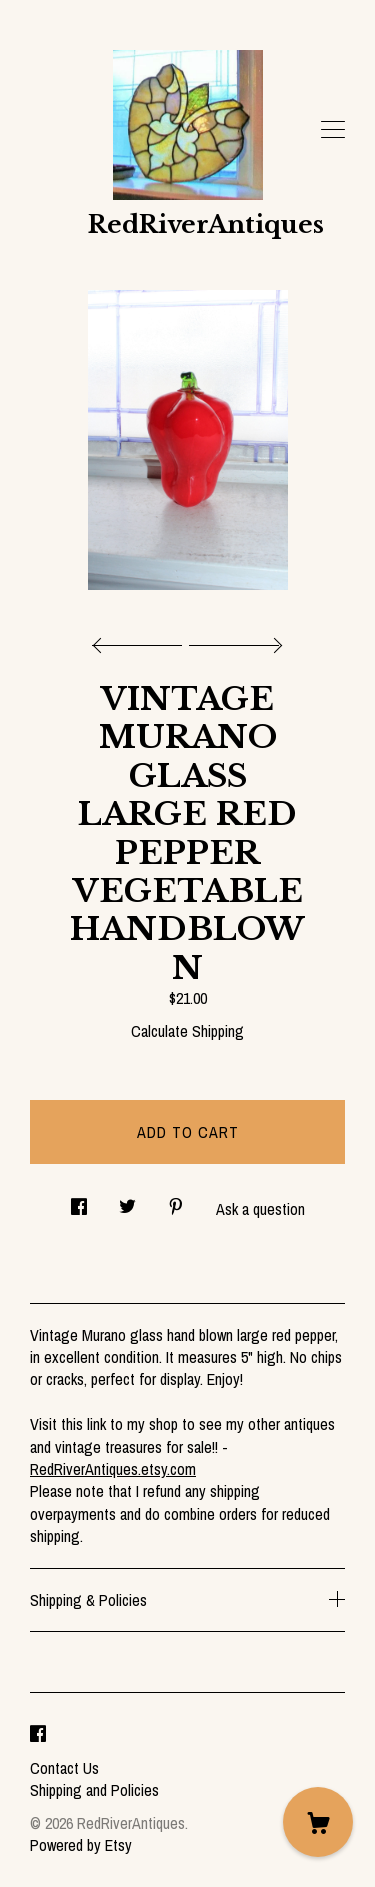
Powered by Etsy (81, 1845)
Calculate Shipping (187, 1031)
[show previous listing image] (142, 640)
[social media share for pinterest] (176, 1200)
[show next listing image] (233, 640)
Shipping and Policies (94, 1790)
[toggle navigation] (333, 130)
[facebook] (38, 1734)
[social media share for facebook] (79, 1200)
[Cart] (318, 1822)
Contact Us (64, 1768)
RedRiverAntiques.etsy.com (113, 1469)
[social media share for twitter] (127, 1200)
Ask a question (260, 1209)
